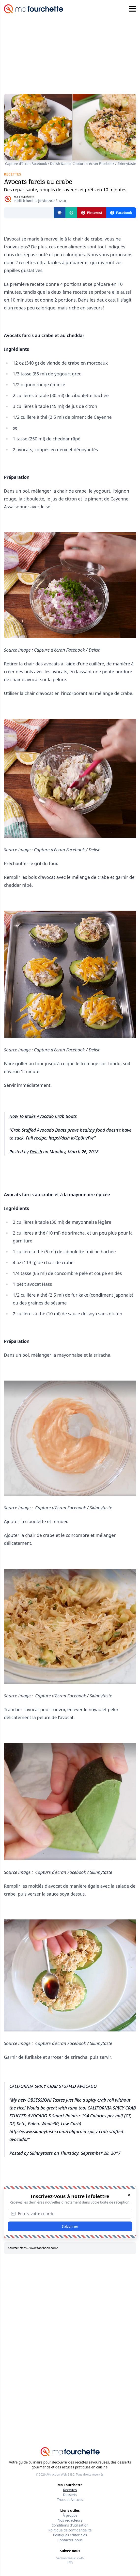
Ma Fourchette (24, 197)
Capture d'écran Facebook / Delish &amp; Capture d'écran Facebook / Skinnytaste (70, 163)
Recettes (70, 2489)
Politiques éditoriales (70, 2535)
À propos (70, 2515)
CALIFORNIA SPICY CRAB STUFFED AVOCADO (53, 2086)
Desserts (70, 2494)
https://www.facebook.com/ (38, 2248)
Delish (36, 1152)
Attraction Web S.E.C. (60, 2474)
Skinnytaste (41, 2153)
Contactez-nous (70, 2540)
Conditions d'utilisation (70, 2525)
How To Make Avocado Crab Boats (43, 1116)
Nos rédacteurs (70, 2520)
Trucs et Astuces (70, 2499)
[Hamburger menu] (132, 9)
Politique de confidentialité (70, 2530)
